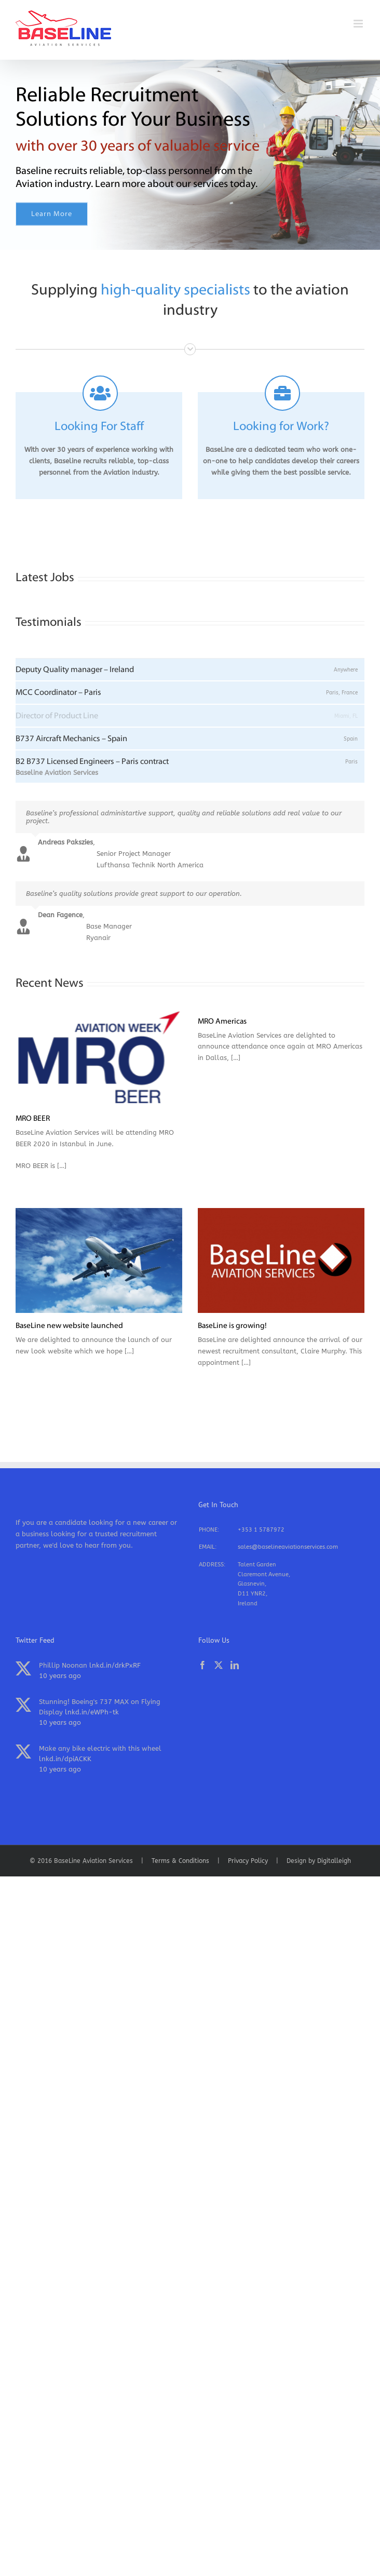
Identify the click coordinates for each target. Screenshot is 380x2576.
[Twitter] (218, 1665)
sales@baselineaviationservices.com (288, 1547)
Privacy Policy (248, 1860)
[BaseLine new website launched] (99, 1260)
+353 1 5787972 (261, 1529)
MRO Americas (222, 1022)
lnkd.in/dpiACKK (65, 1759)
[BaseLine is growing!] (281, 1260)
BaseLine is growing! (232, 1326)
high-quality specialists (175, 290)
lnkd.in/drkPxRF (115, 1665)
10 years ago (60, 1676)
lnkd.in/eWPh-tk (92, 1712)
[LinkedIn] (234, 1665)
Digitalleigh (334, 1860)
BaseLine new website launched (69, 1326)
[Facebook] (202, 1665)
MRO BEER (33, 1119)
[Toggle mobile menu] (359, 23)
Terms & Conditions (180, 1860)
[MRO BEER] (99, 1057)
